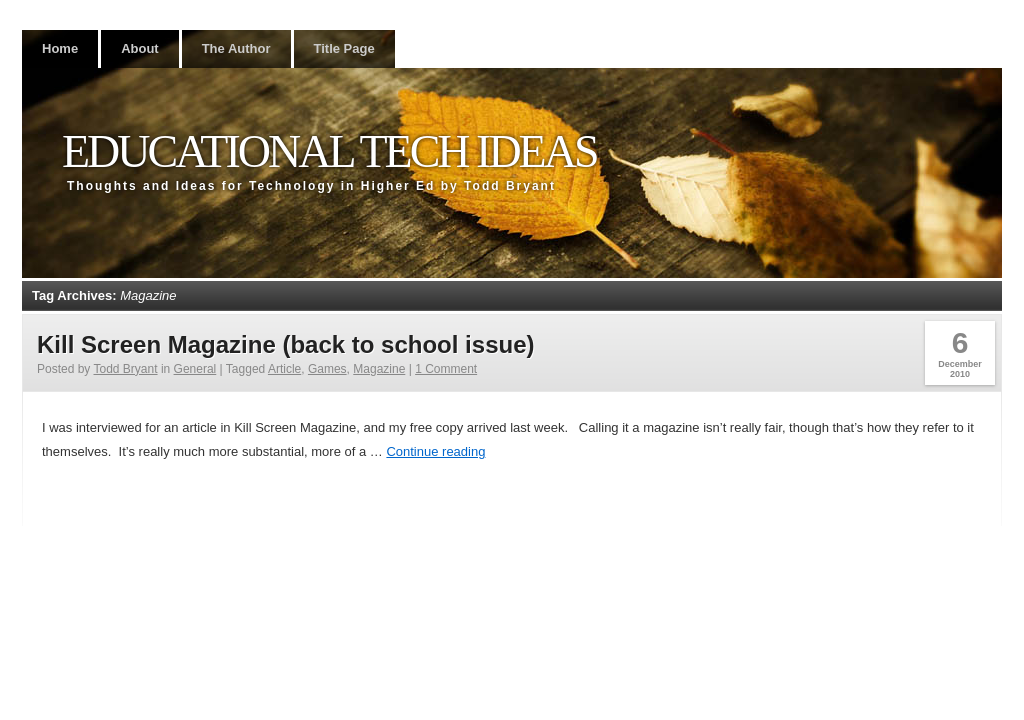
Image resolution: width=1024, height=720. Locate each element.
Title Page (344, 48)
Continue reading (435, 451)
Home (60, 48)
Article (284, 369)
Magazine (379, 369)
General (195, 369)
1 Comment (446, 369)
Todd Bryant (126, 369)
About (140, 48)
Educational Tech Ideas (329, 151)
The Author (236, 48)
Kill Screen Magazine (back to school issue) (285, 344)
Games (327, 369)
